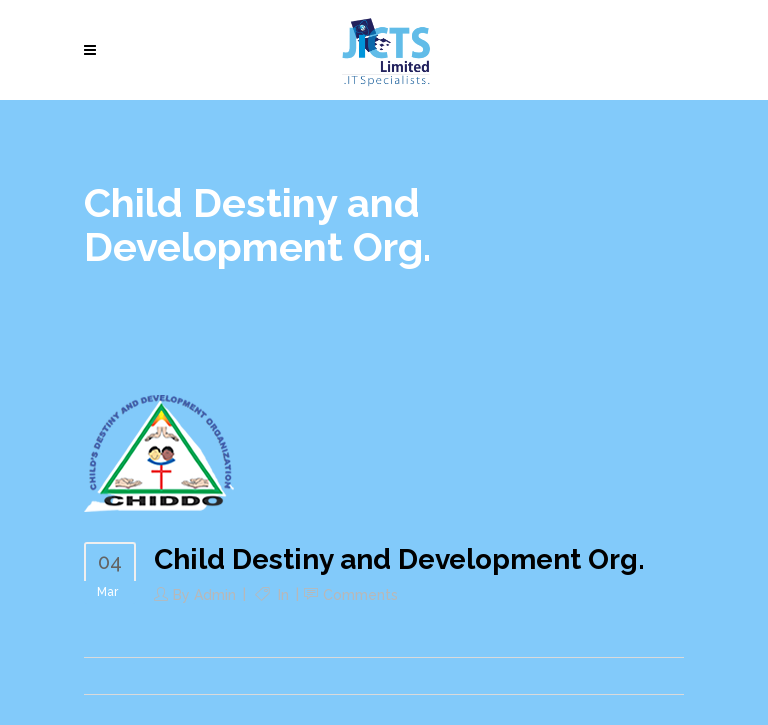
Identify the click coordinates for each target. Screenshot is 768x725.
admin (215, 595)
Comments (360, 595)
